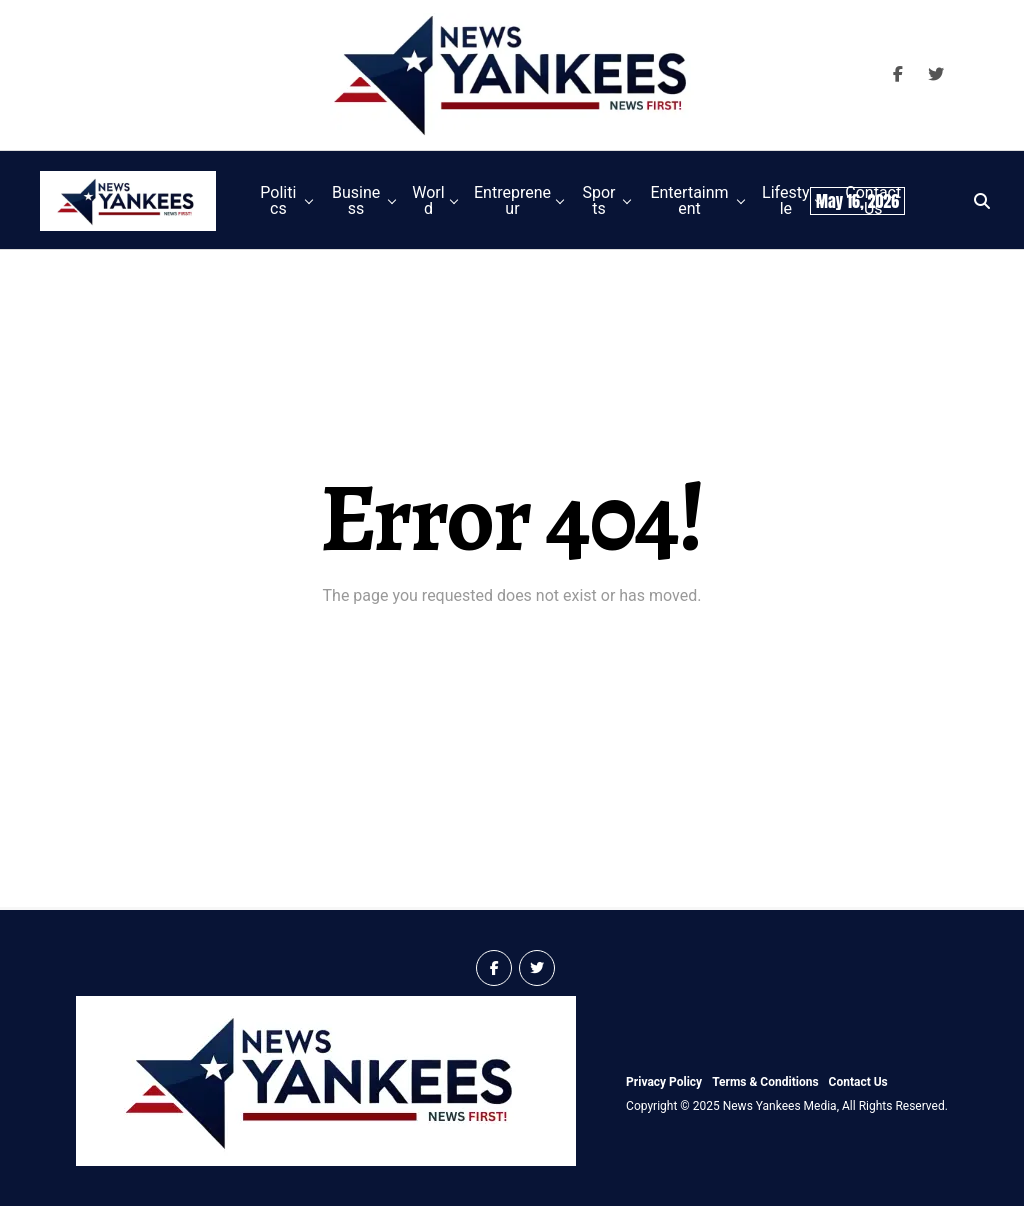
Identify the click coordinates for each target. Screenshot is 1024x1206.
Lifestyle (785, 200)
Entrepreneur (512, 200)
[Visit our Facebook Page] (898, 75)
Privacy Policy (664, 1082)
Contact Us (858, 1082)
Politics (278, 200)
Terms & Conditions (765, 1082)
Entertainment (689, 200)
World (428, 200)
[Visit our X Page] (936, 75)
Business (356, 200)
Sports (598, 200)
